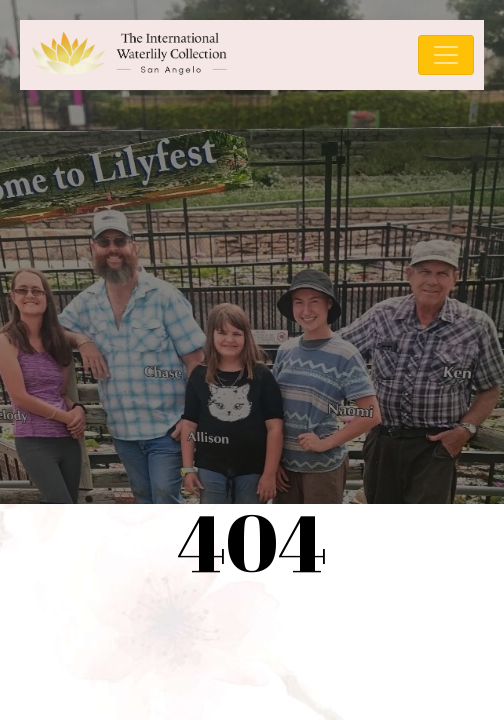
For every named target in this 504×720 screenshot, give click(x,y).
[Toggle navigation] (446, 55)
